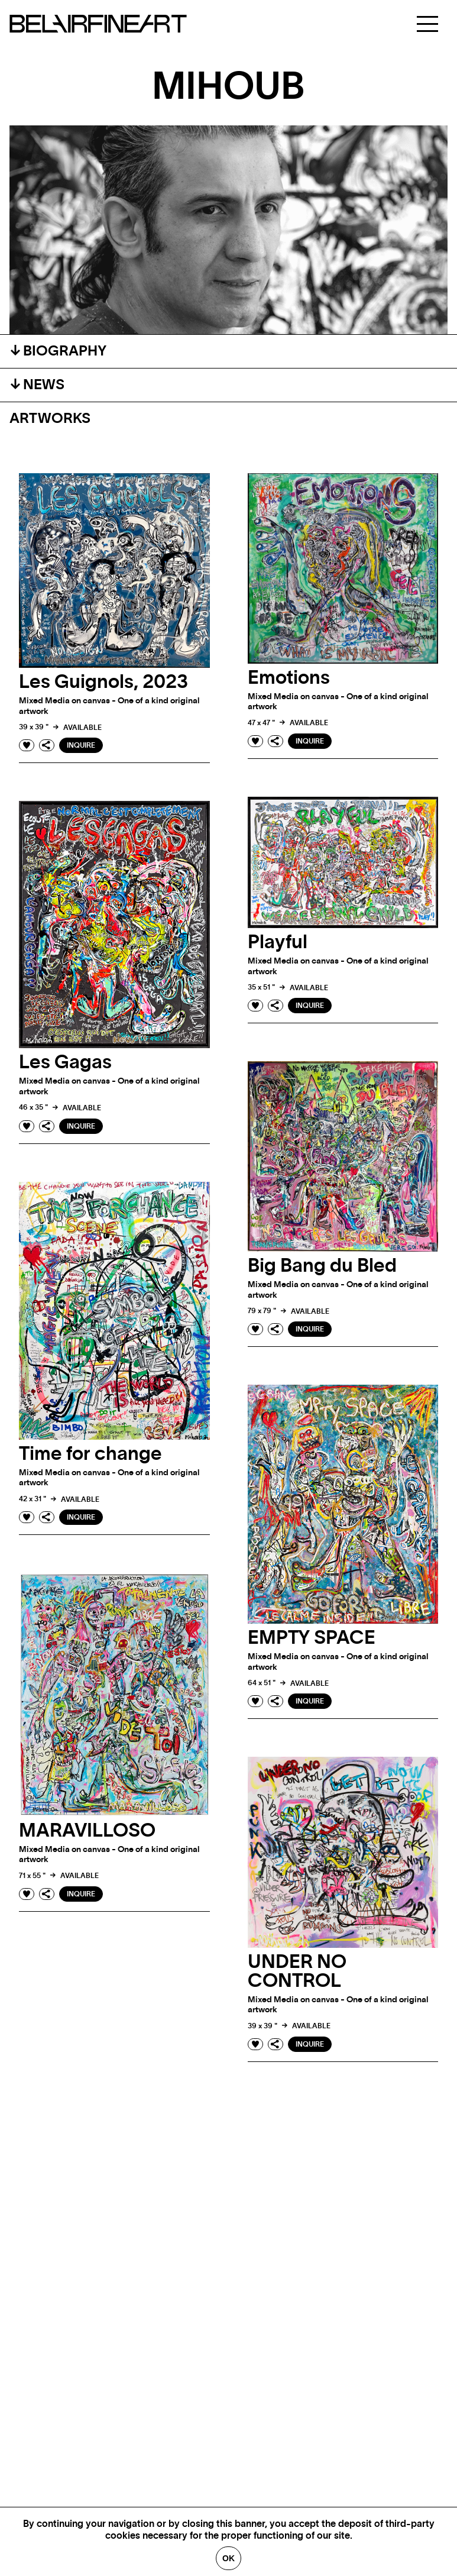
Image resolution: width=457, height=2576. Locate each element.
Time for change (90, 1453)
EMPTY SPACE (311, 1637)
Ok (228, 2558)
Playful (277, 942)
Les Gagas (65, 1062)
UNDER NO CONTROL (297, 1971)
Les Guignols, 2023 (103, 682)
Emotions (289, 677)
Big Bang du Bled (322, 1265)
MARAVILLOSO (87, 1830)
